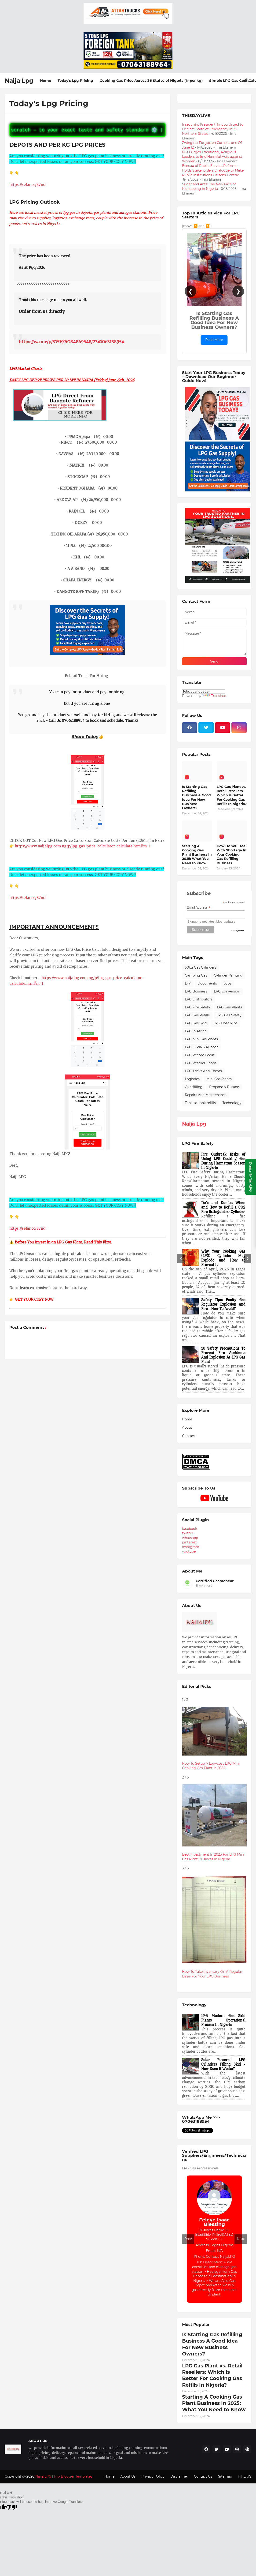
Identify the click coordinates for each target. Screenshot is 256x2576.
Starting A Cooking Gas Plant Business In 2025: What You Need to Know (197, 854)
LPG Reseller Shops (200, 1063)
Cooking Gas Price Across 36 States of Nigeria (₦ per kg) (151, 80)
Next (240, 2239)
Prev (188, 2239)
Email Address (199, 907)
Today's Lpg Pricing (75, 80)
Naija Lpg (19, 80)
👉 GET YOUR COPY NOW (31, 1299)
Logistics (192, 1079)
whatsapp (190, 1538)
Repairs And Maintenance (206, 1095)
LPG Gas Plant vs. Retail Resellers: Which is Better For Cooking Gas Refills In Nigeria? (232, 795)
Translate (214, 696)
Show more (204, 1585)
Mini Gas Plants (219, 1079)
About (187, 1427)
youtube (189, 1551)
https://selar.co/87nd (27, 184)
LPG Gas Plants (229, 1007)
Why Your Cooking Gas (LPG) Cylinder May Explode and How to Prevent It (223, 1258)
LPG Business (196, 991)
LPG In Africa (195, 1031)
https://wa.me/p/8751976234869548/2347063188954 (71, 341)
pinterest (189, 1542)
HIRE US (244, 2476)
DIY (188, 983)
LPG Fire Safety (197, 1007)
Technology (232, 1103)
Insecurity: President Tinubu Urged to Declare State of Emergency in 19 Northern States (212, 129)
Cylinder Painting (228, 975)
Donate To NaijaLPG (250, 1177)
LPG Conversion (227, 991)
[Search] (247, 81)
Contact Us (203, 2476)
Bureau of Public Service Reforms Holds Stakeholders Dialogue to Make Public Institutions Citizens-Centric (213, 170)
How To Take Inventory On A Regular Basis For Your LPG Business (212, 1973)
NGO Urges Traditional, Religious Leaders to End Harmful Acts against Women (212, 156)
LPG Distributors (198, 999)
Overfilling (193, 1087)
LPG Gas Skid (196, 1023)
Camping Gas (196, 975)
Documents (207, 983)
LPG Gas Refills (197, 1015)
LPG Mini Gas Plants (201, 1039)
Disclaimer (179, 2476)
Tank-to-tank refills (200, 1103)
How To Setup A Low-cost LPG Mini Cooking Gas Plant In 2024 (211, 1765)
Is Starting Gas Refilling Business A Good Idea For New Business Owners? (196, 797)
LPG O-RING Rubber (201, 1047)
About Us (127, 2476)
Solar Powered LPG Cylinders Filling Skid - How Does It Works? (223, 2064)
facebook (189, 1529)
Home (45, 80)
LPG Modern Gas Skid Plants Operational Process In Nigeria (223, 2020)
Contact (188, 1436)
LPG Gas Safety (228, 1015)
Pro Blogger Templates (73, 2476)
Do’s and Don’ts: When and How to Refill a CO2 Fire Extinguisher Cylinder (223, 1207)
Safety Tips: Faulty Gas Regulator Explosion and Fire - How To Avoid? (223, 1304)
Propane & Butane (224, 1087)
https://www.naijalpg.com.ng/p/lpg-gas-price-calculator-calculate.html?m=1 (82, 846)
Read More (214, 340)
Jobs (227, 983)
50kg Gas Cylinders (200, 967)
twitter (187, 1533)
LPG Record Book (199, 1055)
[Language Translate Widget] (203, 691)
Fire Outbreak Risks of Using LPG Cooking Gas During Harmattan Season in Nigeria (223, 1161)
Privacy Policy (153, 2476)
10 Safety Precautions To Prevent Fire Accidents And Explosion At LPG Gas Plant (223, 1355)
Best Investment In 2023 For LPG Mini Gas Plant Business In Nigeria (213, 1856)
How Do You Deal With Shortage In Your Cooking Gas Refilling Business (231, 854)
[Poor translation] (11, 2507)
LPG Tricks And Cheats (203, 1071)
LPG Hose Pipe (225, 1023)
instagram (190, 1547)
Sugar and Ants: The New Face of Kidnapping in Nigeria (209, 186)
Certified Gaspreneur (215, 1581)
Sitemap (225, 2476)
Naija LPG (43, 2476)
